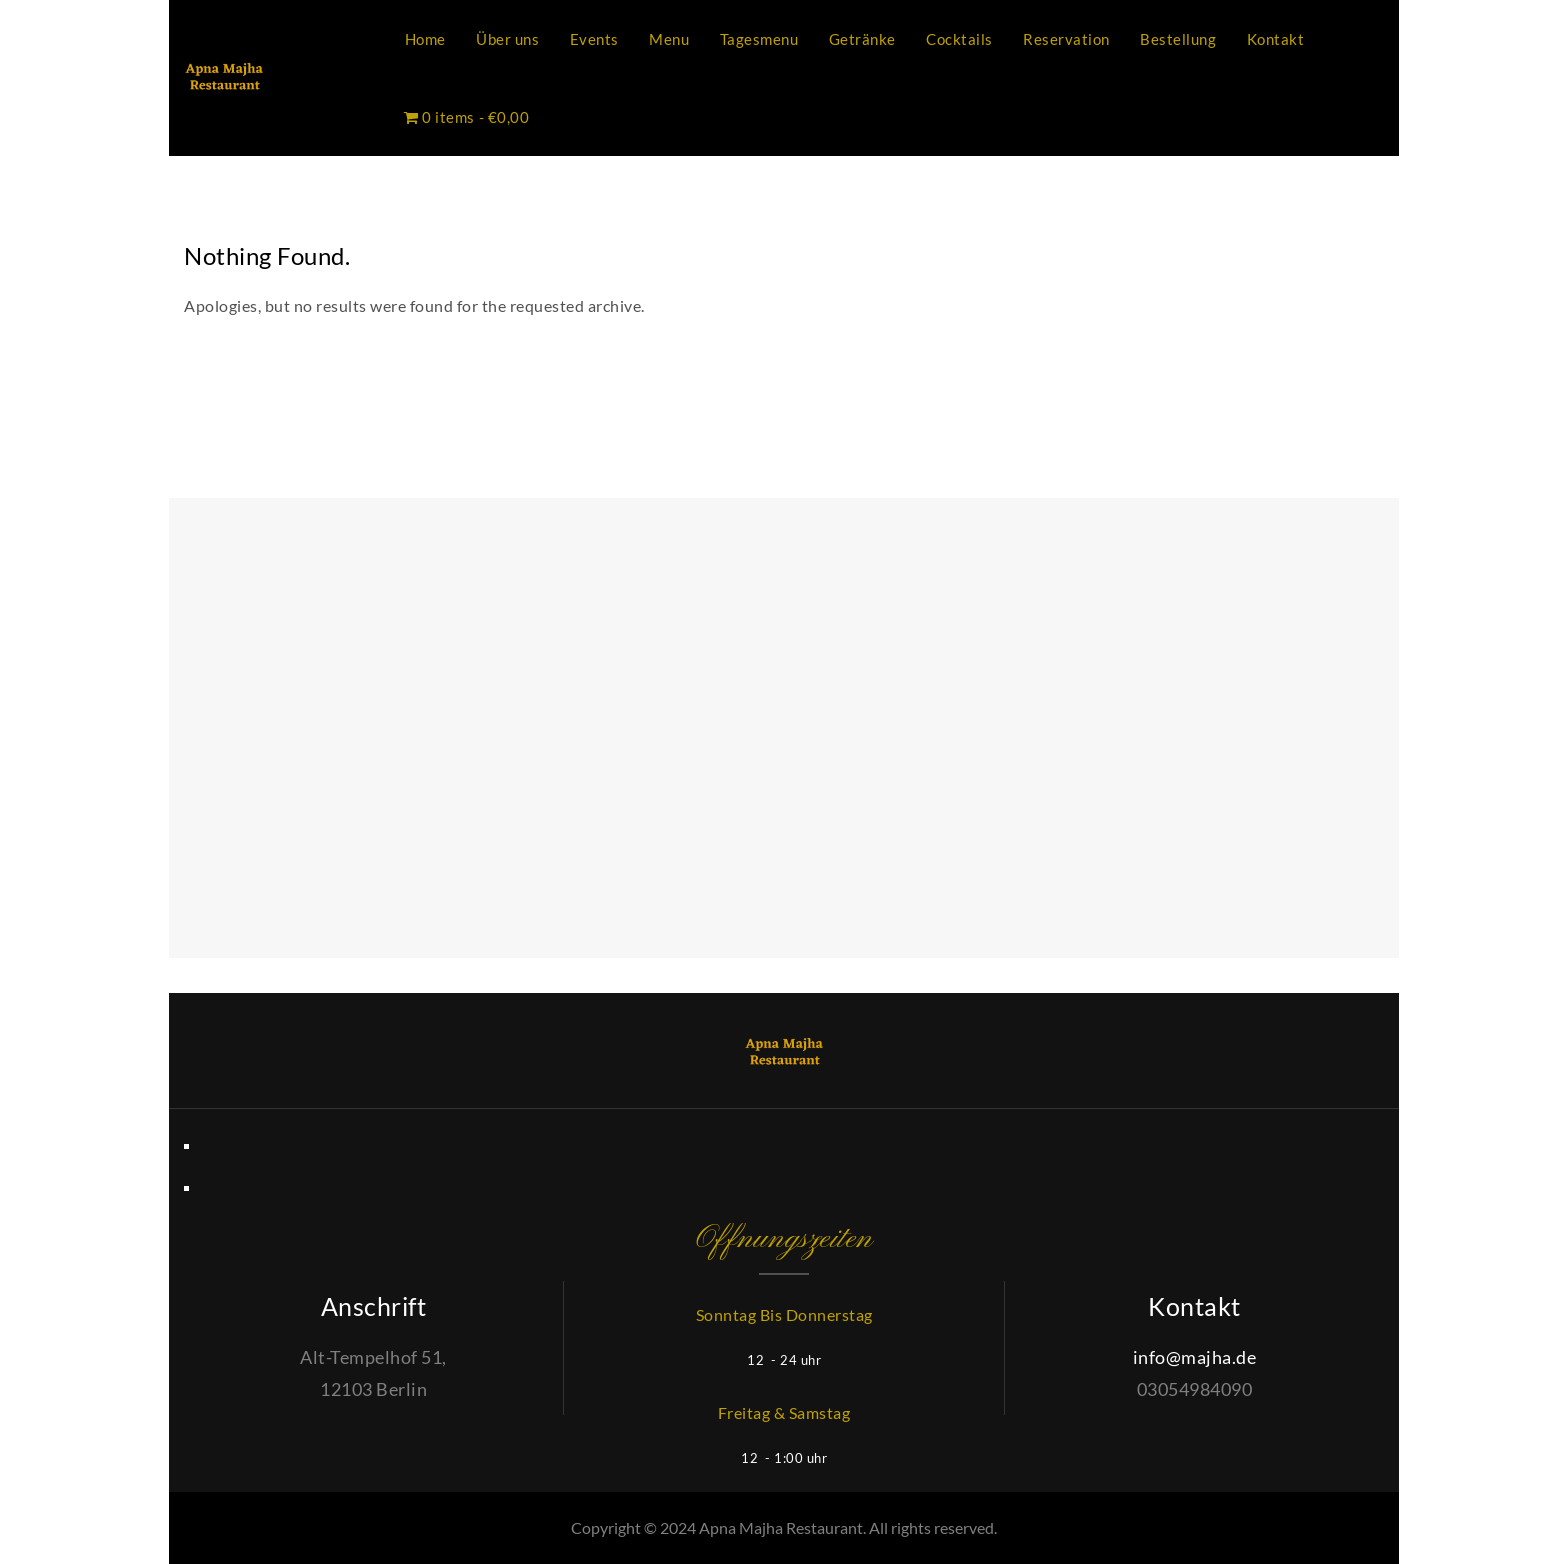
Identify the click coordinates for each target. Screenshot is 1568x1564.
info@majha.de (1195, 1357)
